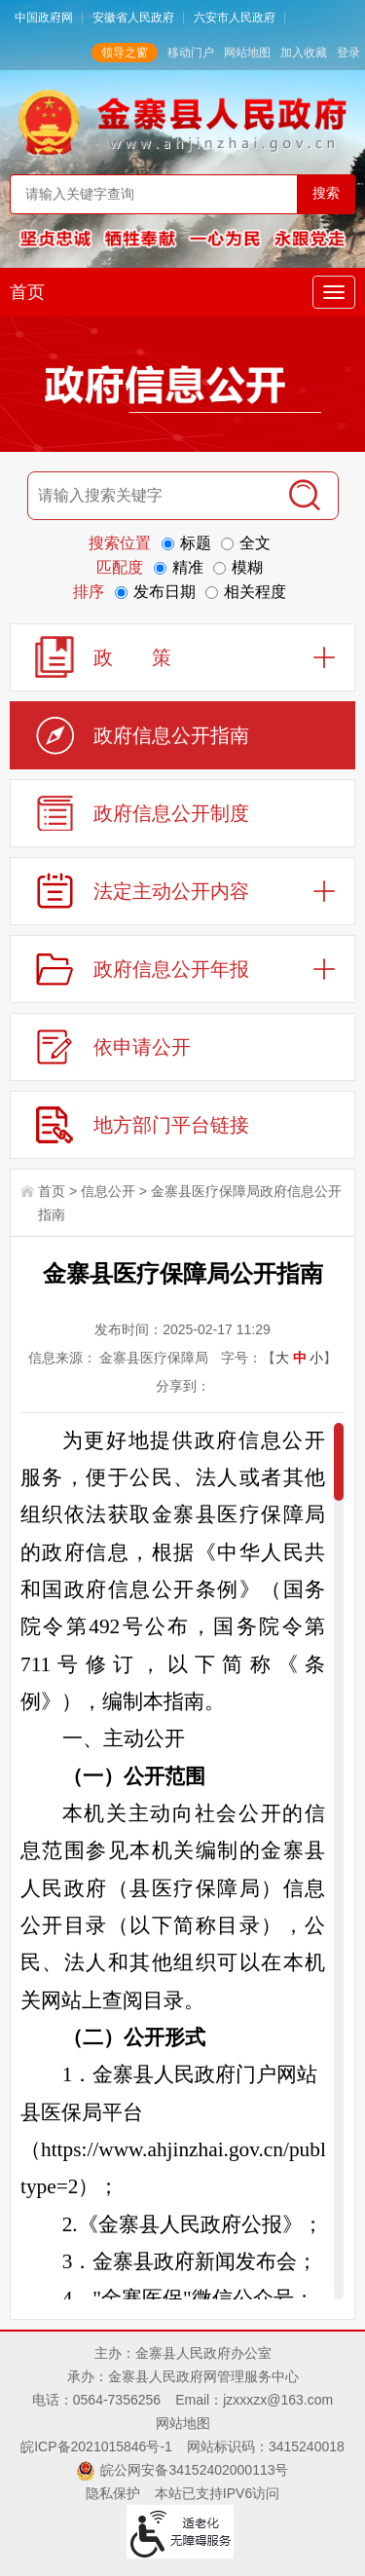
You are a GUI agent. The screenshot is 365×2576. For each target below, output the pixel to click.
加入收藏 (303, 52)
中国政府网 (44, 17)
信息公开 (108, 1191)
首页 (27, 292)
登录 (348, 52)
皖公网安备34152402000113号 (194, 2470)
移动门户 (190, 52)
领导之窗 (124, 52)
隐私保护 (113, 2493)
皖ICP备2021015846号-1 (96, 2446)
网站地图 (247, 52)
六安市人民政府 (234, 17)
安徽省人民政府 (133, 17)
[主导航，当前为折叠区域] (333, 292)
